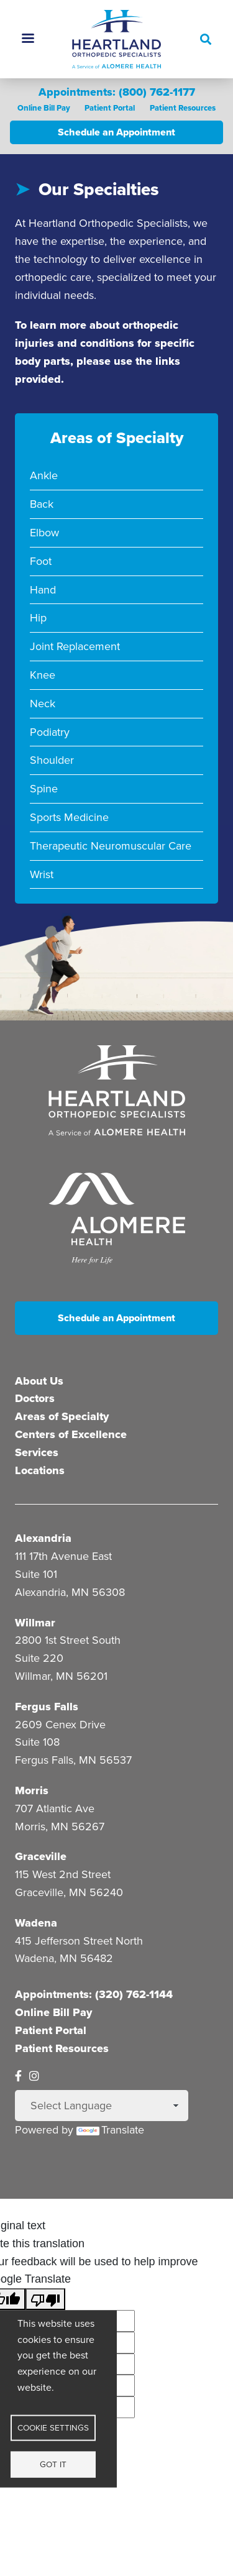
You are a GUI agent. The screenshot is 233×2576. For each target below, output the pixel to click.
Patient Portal (108, 108)
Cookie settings (53, 2427)
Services (36, 1452)
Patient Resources (182, 108)
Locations (40, 1470)
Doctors (35, 1398)
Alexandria (43, 1538)
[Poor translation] (45, 2299)
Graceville (40, 1856)
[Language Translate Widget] (101, 2105)
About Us (39, 1380)
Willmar (35, 1622)
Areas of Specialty (62, 1416)
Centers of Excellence (71, 1434)
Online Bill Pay (43, 108)
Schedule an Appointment (116, 132)
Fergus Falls (46, 1706)
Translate (110, 2130)
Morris (31, 1790)
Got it (53, 2463)
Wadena (36, 1922)
